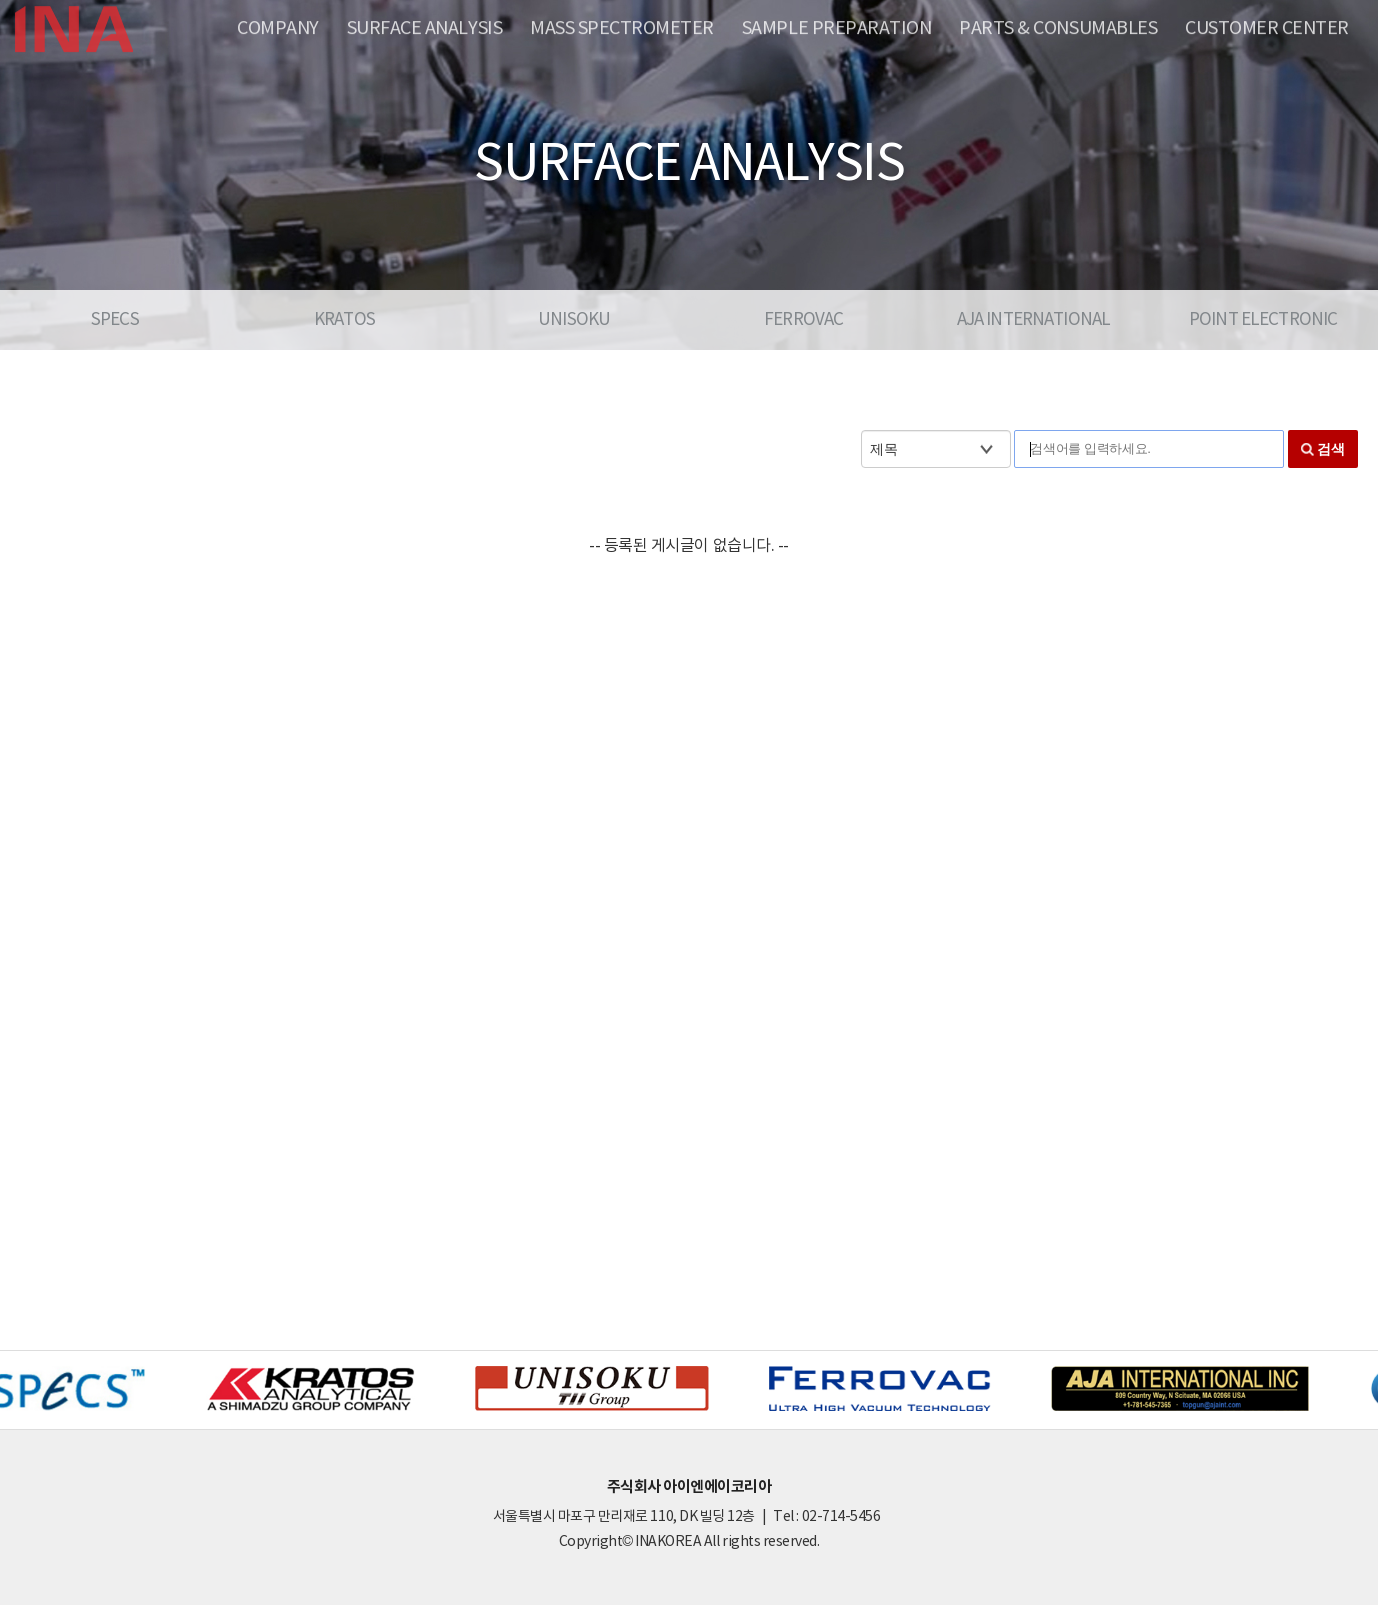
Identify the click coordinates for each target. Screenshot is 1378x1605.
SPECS (115, 320)
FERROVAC (803, 320)
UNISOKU (574, 320)
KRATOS (344, 320)
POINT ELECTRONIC (1263, 320)
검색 (1331, 449)
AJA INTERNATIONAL (1034, 320)
